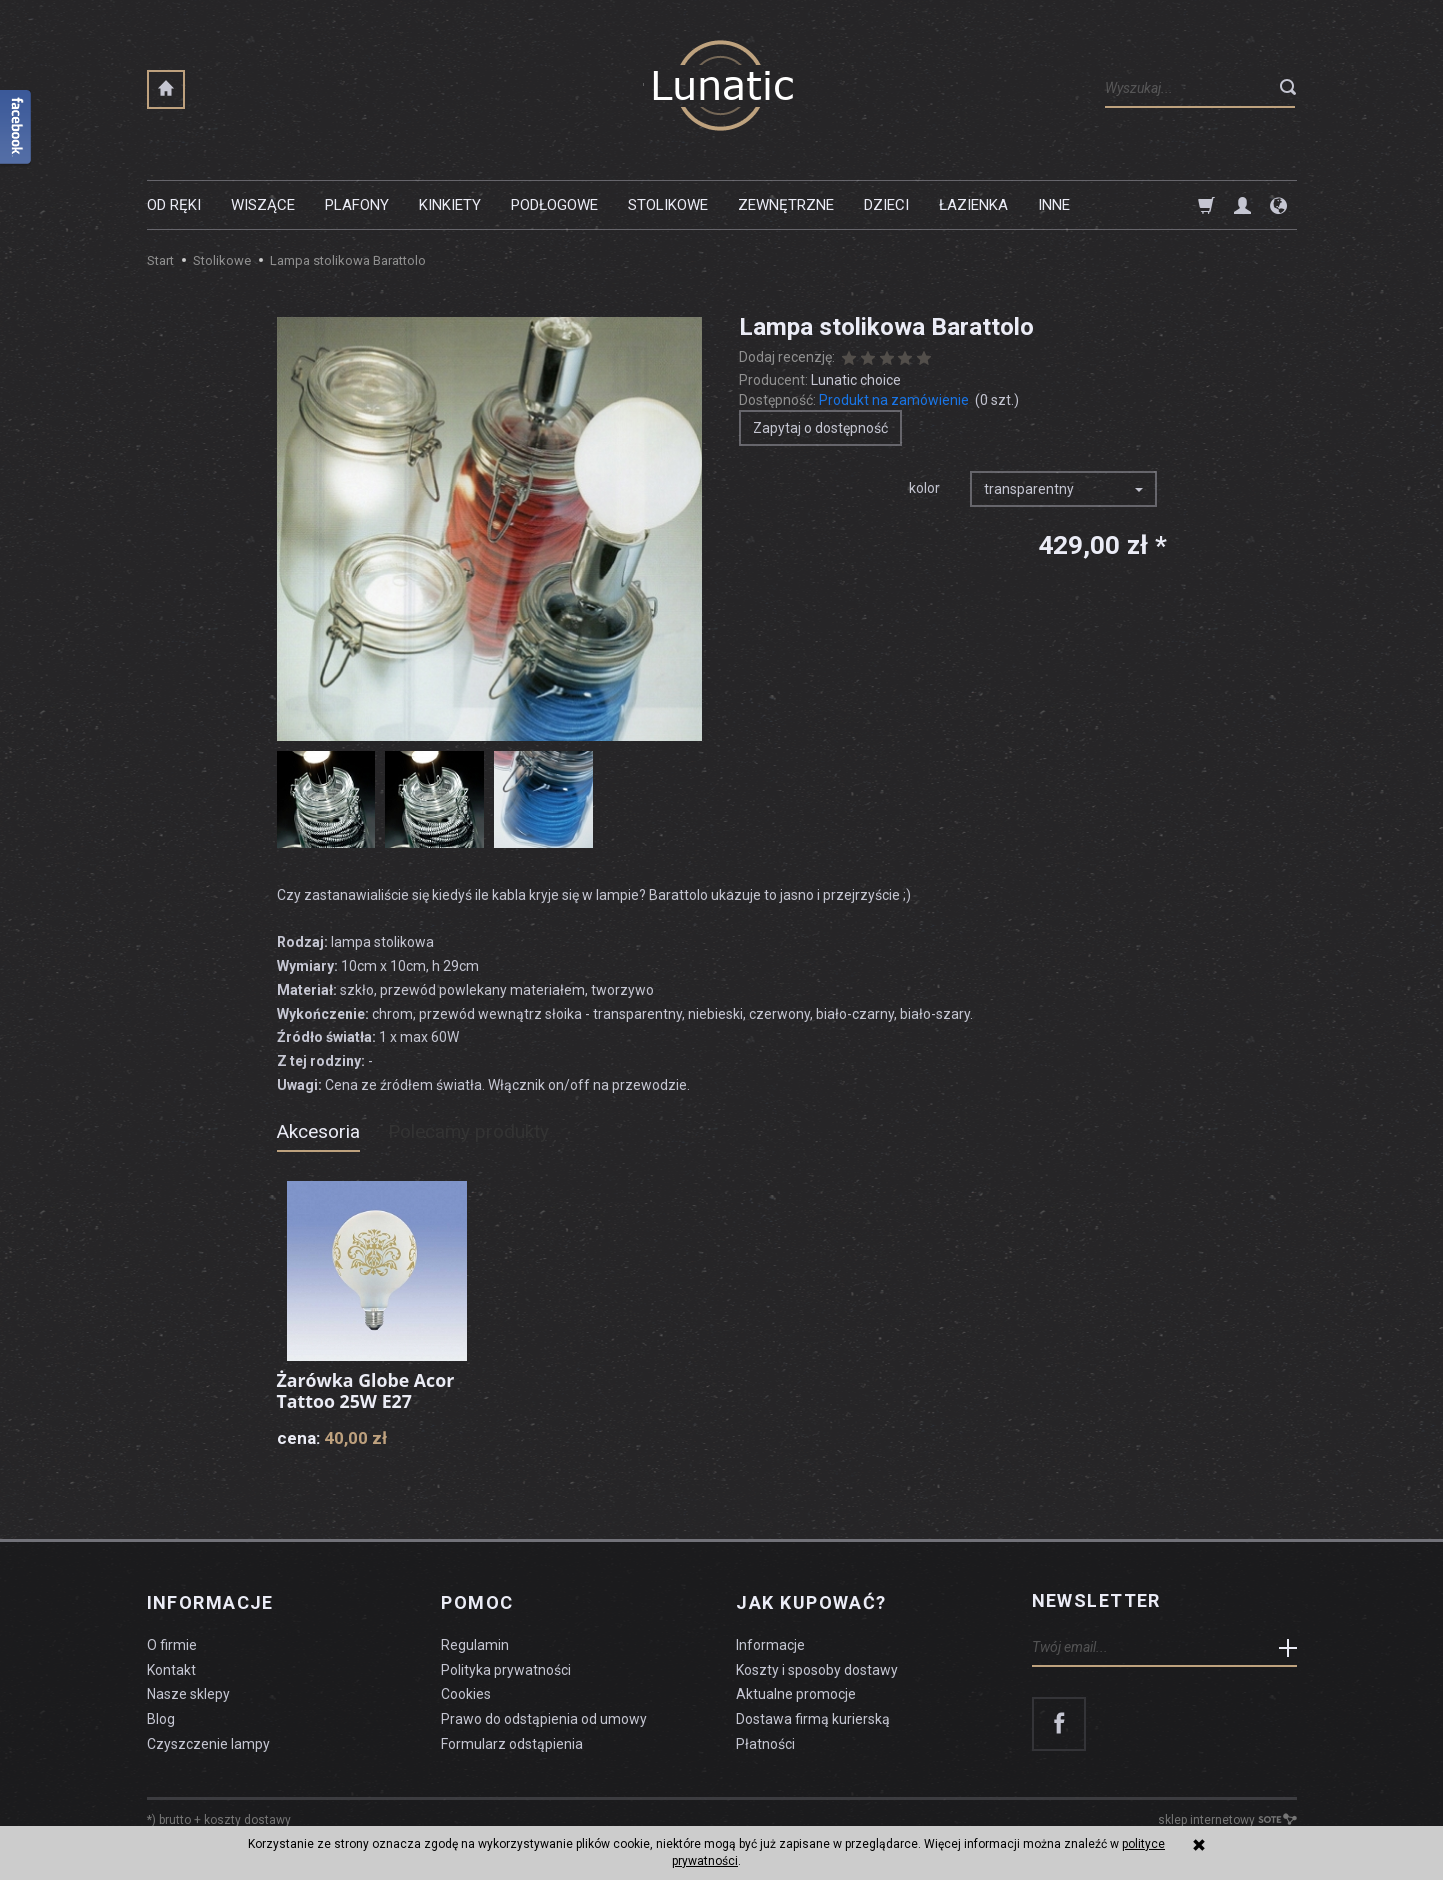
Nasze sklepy (188, 1691)
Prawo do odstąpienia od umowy (544, 1716)
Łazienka (973, 205)
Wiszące (263, 205)
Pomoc (477, 1601)
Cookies (466, 1691)
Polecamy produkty (468, 1131)
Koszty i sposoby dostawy (817, 1666)
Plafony (357, 205)
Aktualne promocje (796, 1691)
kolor (924, 488)
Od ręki (174, 205)
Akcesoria (318, 1131)
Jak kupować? (811, 1601)
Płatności (765, 1740)
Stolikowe (668, 205)
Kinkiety (450, 205)
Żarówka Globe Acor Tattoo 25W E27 (367, 1391)
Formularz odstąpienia (512, 1740)
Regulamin (475, 1641)
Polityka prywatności (506, 1666)
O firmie (172, 1641)
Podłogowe (554, 205)
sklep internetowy (1227, 1816)
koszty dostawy (247, 1816)
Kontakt (171, 1666)
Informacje (210, 1601)
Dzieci (886, 205)
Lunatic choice (856, 380)
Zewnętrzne (786, 205)
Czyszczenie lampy (208, 1740)
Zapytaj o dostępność (820, 428)
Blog (161, 1716)
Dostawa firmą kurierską (813, 1716)
